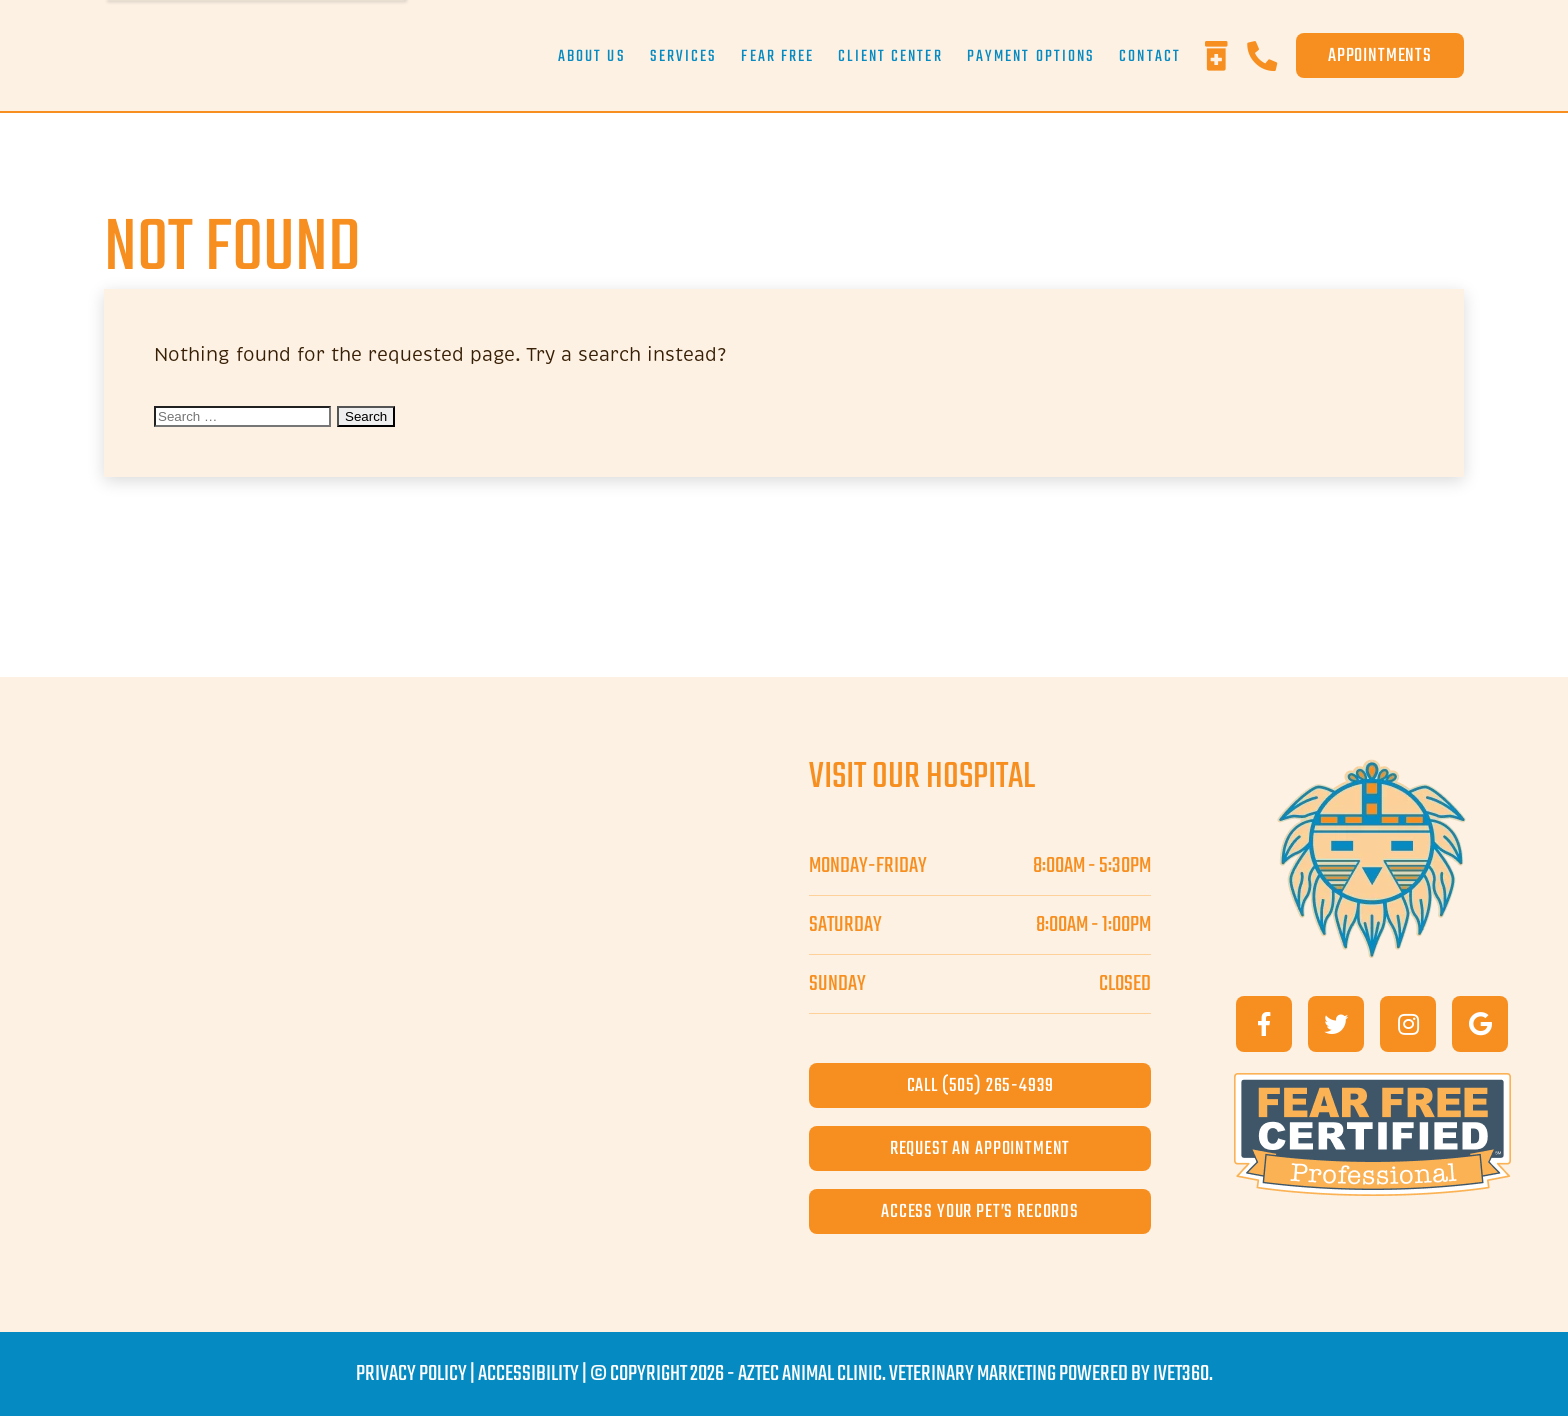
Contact (1150, 56)
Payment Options (1031, 56)
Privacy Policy (411, 1374)
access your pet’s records (980, 1211)
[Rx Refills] (1226, 56)
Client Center (890, 56)
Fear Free (777, 56)
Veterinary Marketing (972, 1374)
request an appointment (980, 1148)
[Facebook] (1264, 1024)
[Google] (1480, 1024)
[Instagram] (1408, 1024)
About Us (592, 56)
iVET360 (1181, 1374)
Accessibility (528, 1374)
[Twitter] (1336, 1024)
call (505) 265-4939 (980, 1085)
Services (684, 56)
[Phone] (1271, 56)
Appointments (1380, 55)
